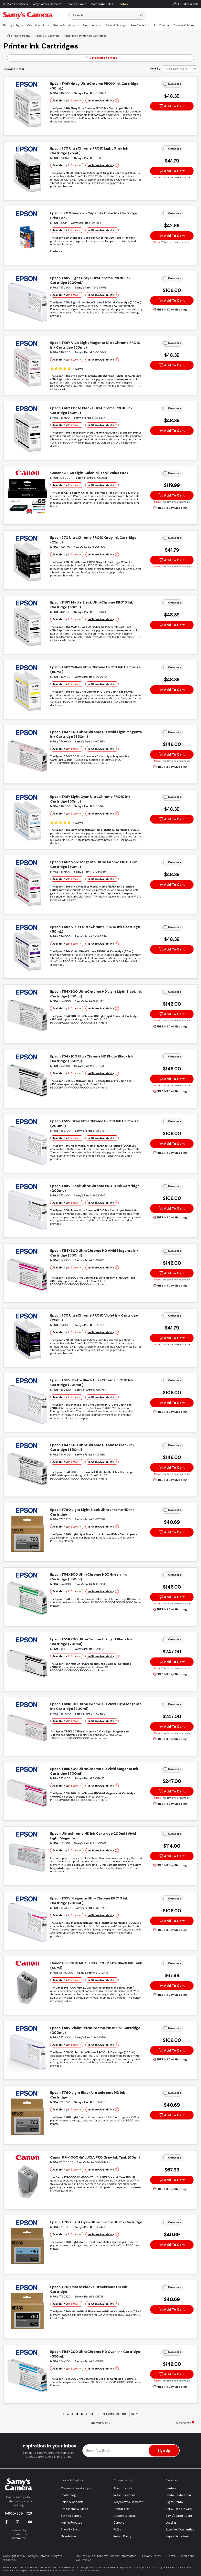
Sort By (155, 68)
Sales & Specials (72, 2502)
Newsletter (68, 2536)
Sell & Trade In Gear (179, 2509)
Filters (100, 57)
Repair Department (179, 2536)
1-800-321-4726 (18, 2513)
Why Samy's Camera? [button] (47, 4)
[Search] (141, 15)
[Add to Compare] (165, 84)
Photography (11, 25)
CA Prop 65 (83, 2560)
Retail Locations (124, 2495)
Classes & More (184, 25)
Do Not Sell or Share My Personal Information (106, 2556)
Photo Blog (68, 2495)
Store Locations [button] (15, 4)
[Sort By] (180, 68)
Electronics (90, 25)
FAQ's (117, 2529)
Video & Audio (36, 25)
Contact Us (121, 2509)
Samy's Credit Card (179, 2516)
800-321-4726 (187, 4)
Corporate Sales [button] (102, 4)
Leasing (171, 2523)
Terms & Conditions (180, 2556)
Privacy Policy (151, 2556)
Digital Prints (174, 2502)
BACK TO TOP (183, 2423)
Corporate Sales (124, 2516)
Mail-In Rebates (71, 2523)
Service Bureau (71, 2516)
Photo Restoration (178, 2495)
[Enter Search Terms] (104, 15)
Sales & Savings (116, 25)
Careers (118, 2523)
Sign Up (164, 2450)
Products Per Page (114, 2413)
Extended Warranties (180, 2529)
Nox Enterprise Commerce (18, 2536)
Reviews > (79, 369)
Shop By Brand (70, 2529)
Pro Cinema (161, 25)
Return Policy (122, 2536)
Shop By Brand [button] (76, 4)
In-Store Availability (101, 100)
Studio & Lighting (64, 25)
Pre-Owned (138, 25)
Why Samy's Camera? (128, 2502)
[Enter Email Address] (131, 2450)
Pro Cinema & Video (74, 2509)
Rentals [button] (123, 4)
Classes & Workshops (76, 2488)
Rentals (171, 2488)
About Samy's (122, 2488)
